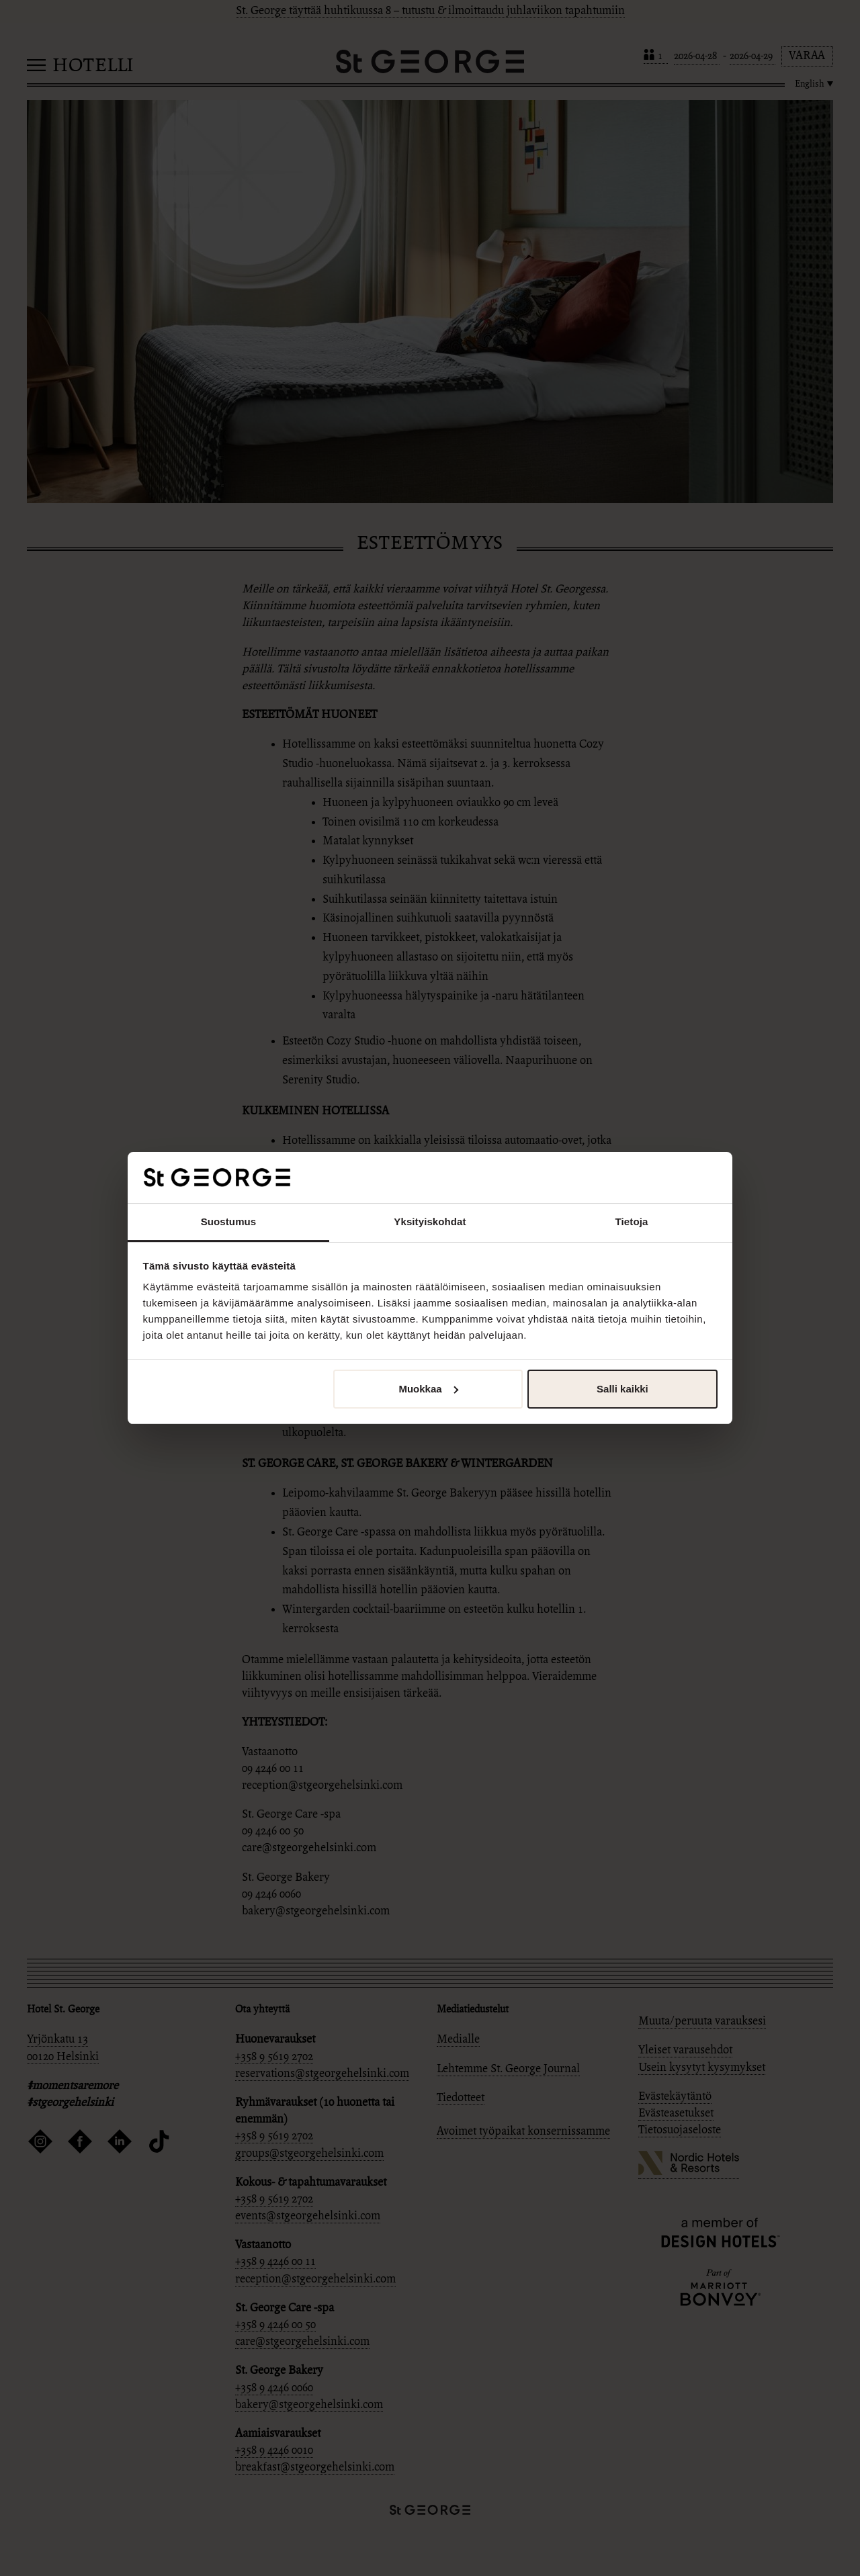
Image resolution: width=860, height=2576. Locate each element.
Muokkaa (428, 1388)
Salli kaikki (622, 1388)
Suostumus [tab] (229, 1221)
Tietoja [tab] (631, 1221)
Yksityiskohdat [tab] (430, 1221)
